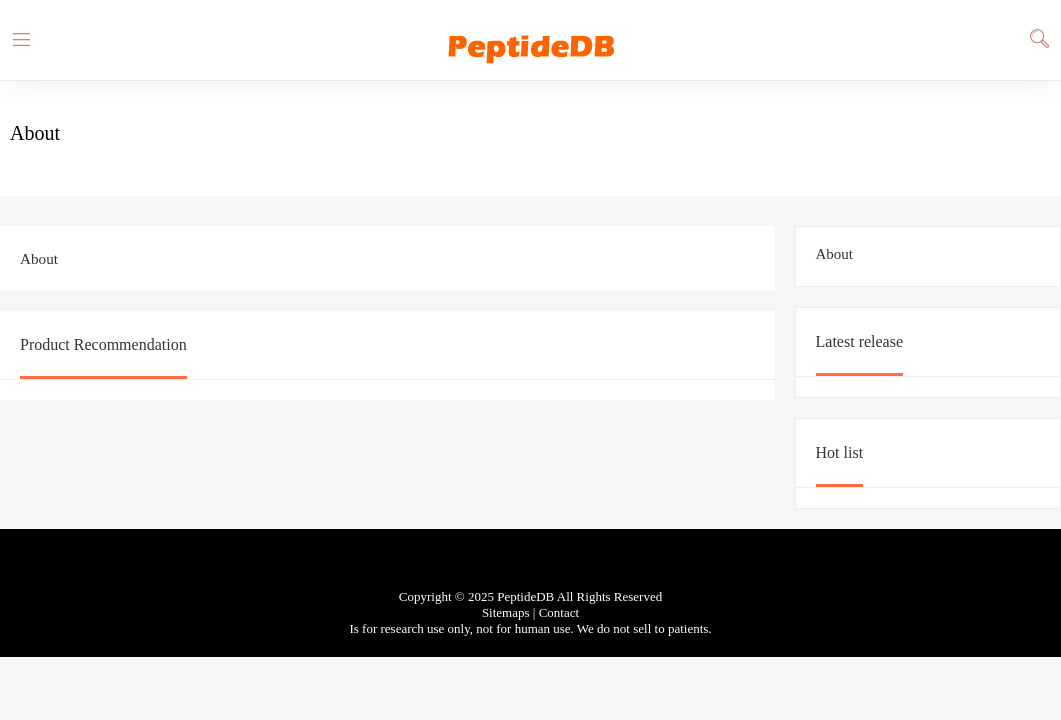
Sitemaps (506, 612)
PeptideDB (531, 40)
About (835, 254)
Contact (559, 612)
